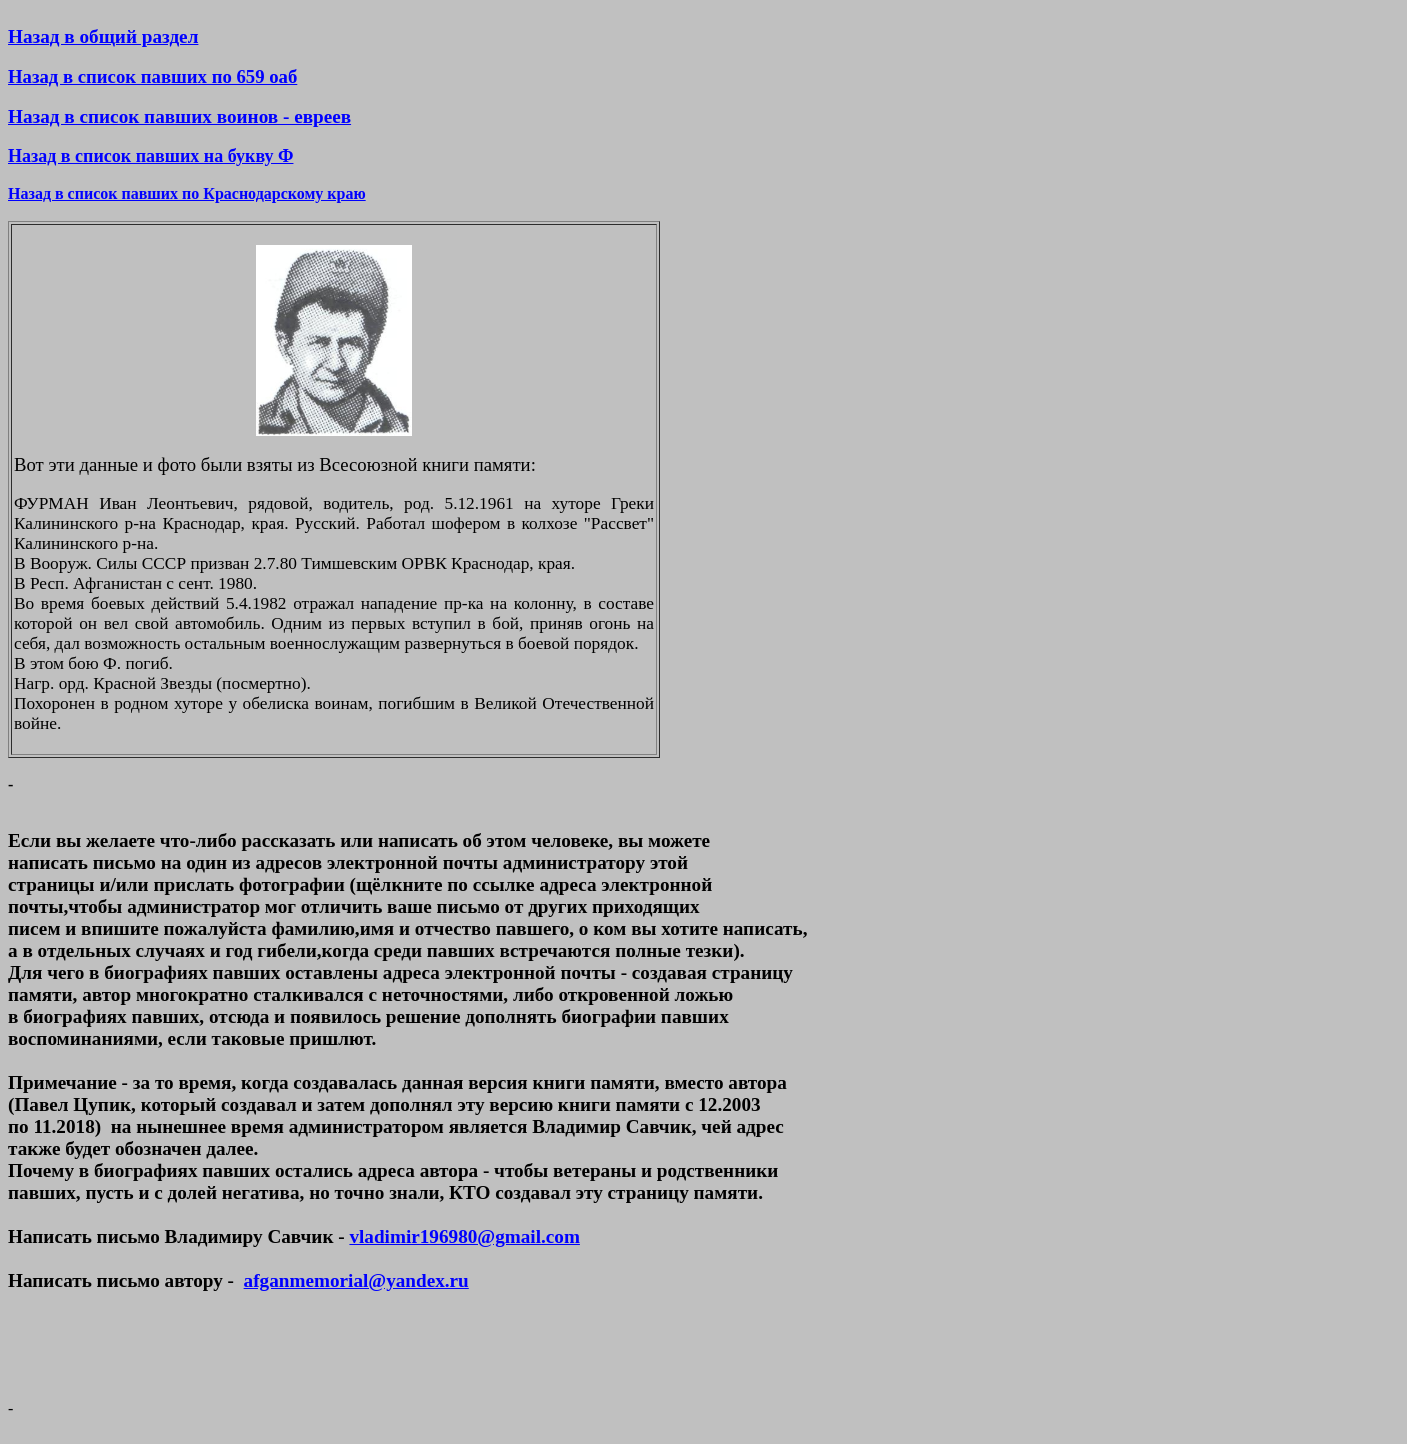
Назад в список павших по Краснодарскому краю (187, 193)
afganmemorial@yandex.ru (356, 1280)
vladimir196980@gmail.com (464, 1236)
